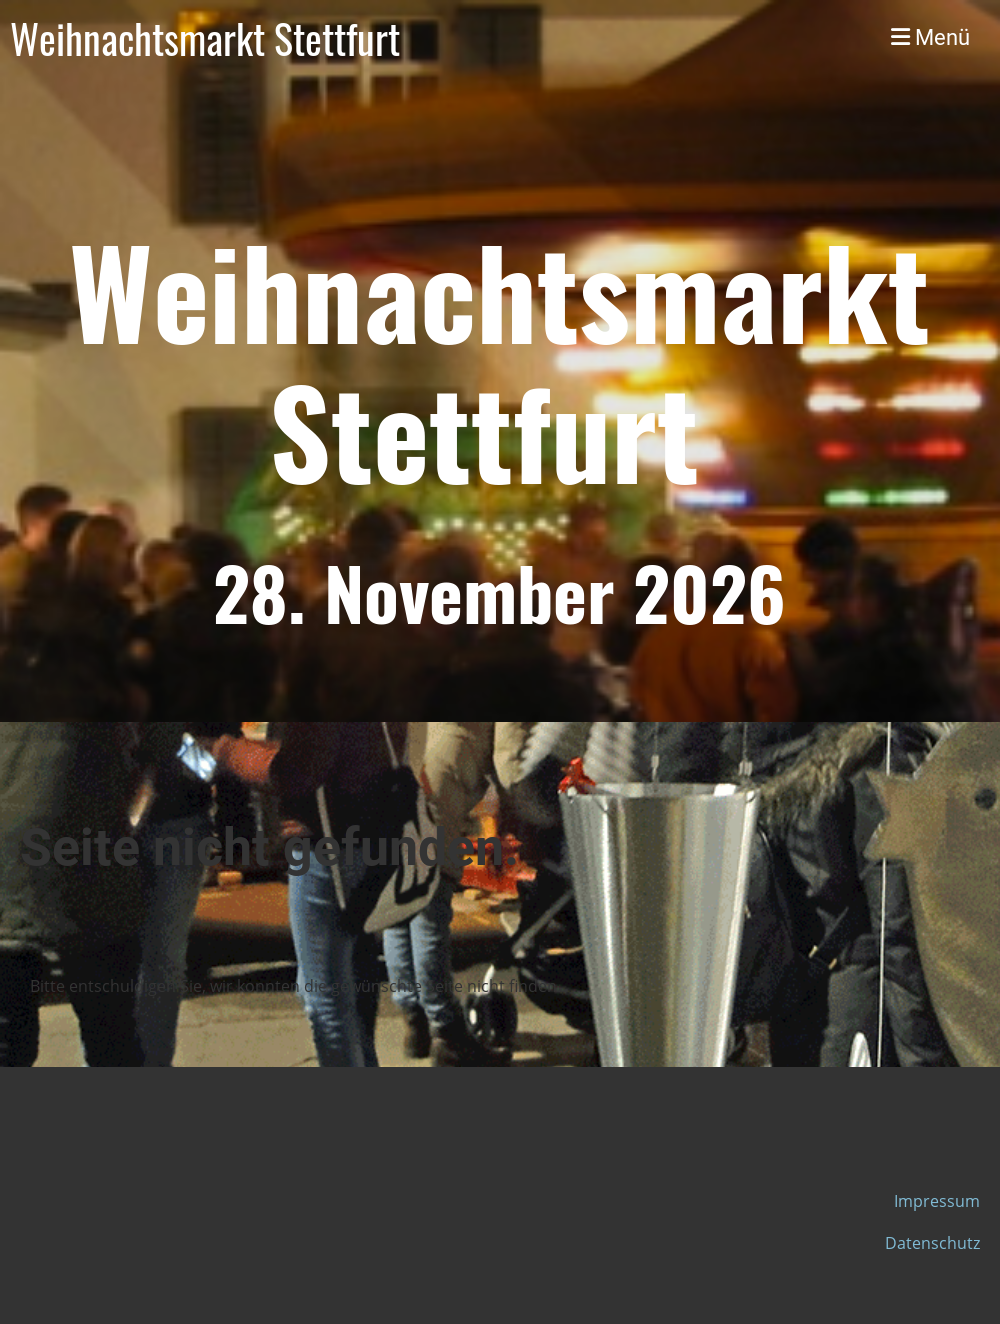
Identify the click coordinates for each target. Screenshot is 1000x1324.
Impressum (937, 1201)
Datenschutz (932, 1243)
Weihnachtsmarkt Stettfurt (205, 38)
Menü (930, 37)
